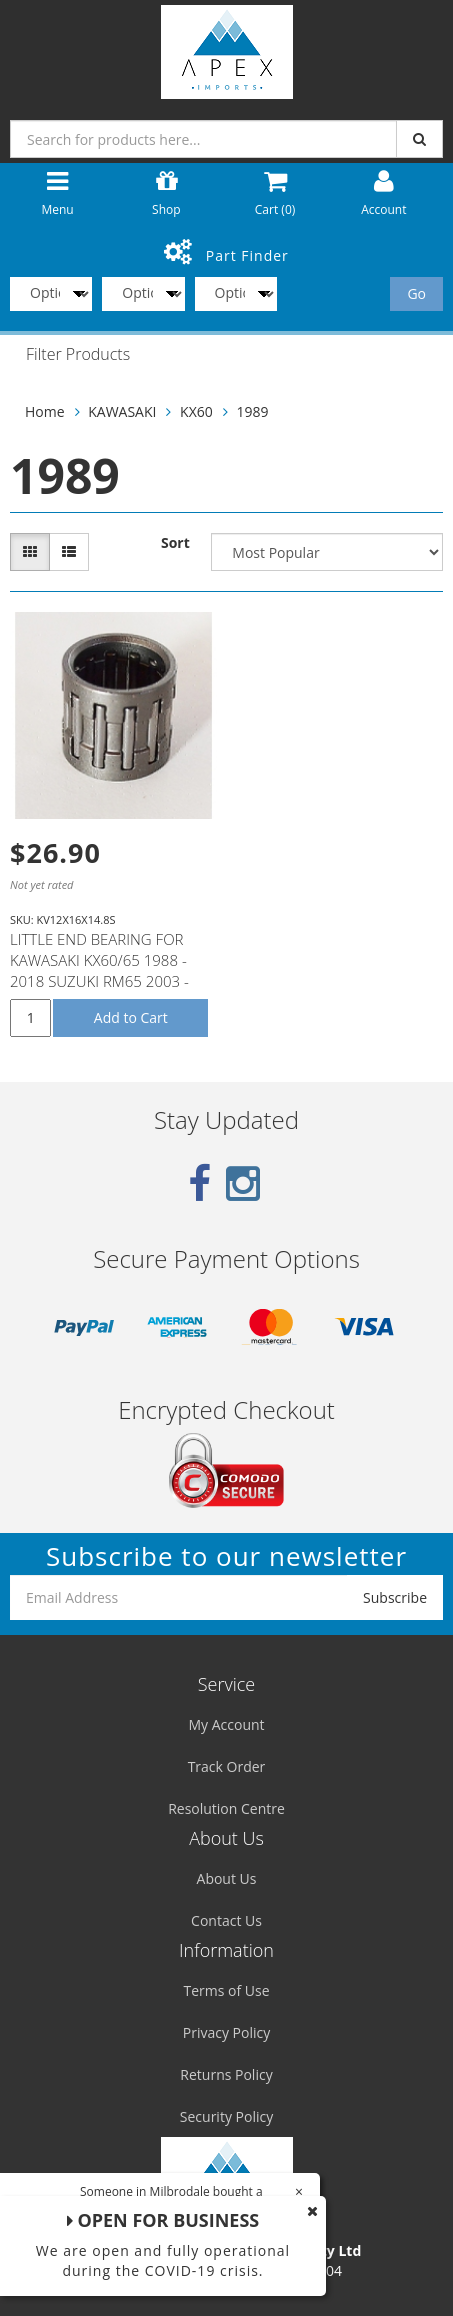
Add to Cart (131, 1017)
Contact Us (226, 1920)
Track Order (227, 1766)
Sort (175, 542)
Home (45, 411)
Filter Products (78, 355)
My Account (226, 1724)
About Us (227, 1878)
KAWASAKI (122, 411)
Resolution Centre (226, 1808)
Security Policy (226, 2116)
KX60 (196, 411)
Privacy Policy (226, 2032)
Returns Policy (226, 2074)
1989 (252, 411)
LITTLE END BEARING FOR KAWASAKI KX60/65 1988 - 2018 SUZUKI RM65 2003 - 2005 (99, 970)
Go (416, 293)
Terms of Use (226, 1990)
